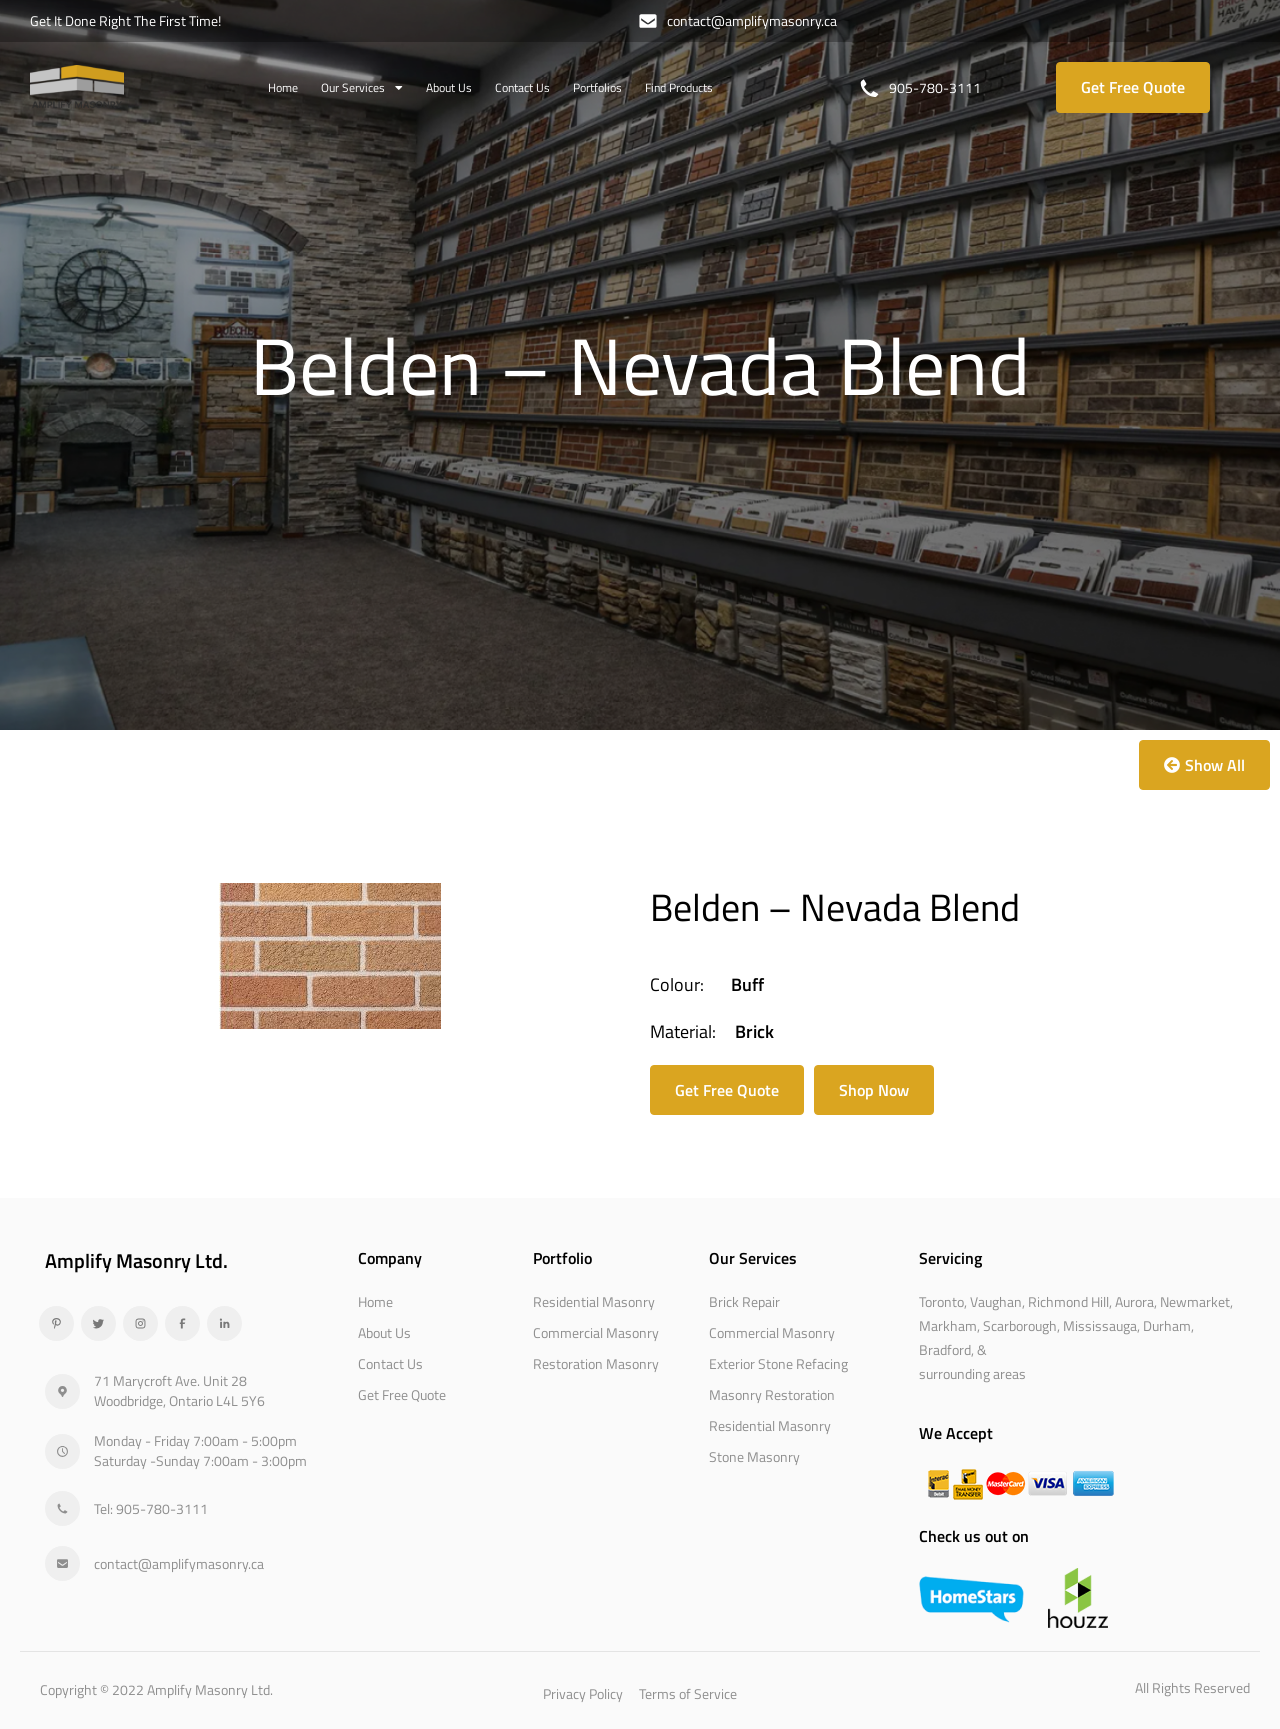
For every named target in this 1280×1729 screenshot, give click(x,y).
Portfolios (597, 87)
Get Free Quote (402, 1394)
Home (283, 87)
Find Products (679, 87)
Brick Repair (744, 1301)
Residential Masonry (594, 1301)
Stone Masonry (754, 1456)
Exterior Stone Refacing (778, 1363)
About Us (449, 87)
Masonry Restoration (772, 1394)
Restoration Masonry (596, 1363)
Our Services (362, 88)
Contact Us (522, 87)
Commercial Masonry (596, 1332)
